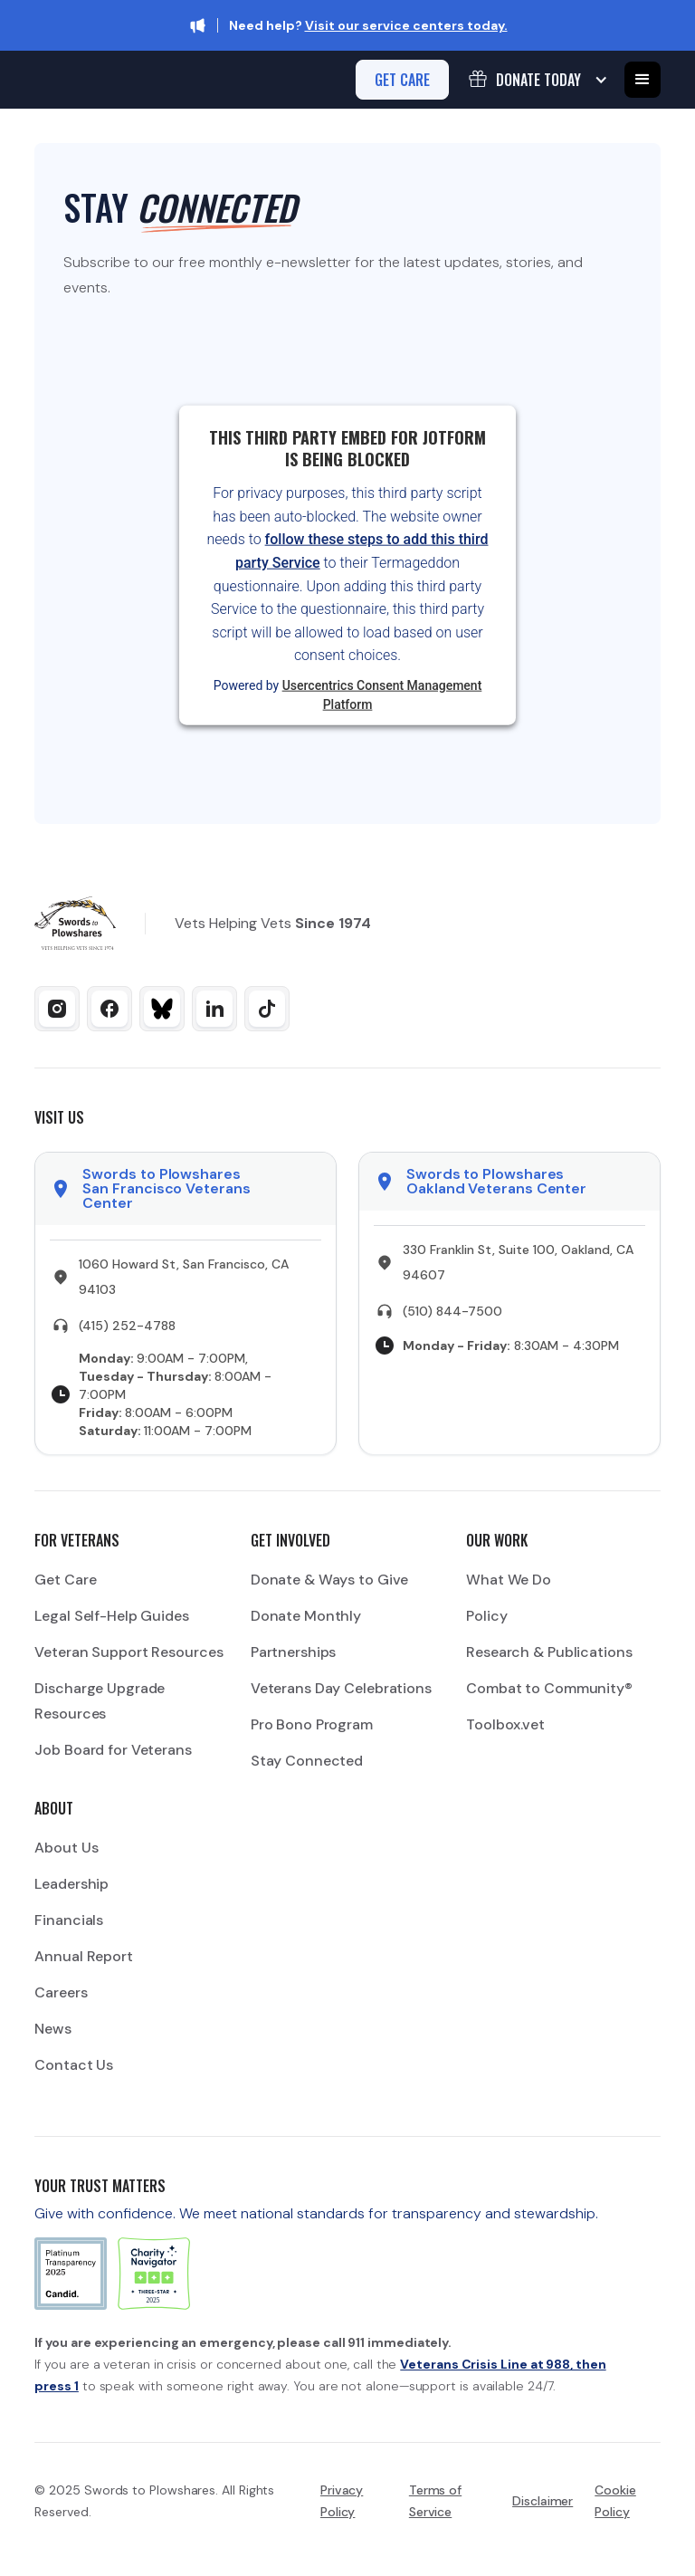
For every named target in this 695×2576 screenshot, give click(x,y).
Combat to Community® (549, 1688)
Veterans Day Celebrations (341, 1688)
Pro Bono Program (312, 1724)
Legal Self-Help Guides (111, 1615)
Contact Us (73, 2064)
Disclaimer (542, 2501)
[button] (536, 80)
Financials (68, 1920)
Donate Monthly (306, 1615)
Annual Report (83, 1956)
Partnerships (294, 1651)
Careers (60, 1992)
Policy (486, 1615)
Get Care (65, 1579)
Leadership (71, 1883)
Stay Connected (307, 1760)
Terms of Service (435, 2501)
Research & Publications (549, 1651)
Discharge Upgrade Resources (99, 1701)
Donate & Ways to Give (329, 1579)
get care (402, 80)
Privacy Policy (341, 2501)
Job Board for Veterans (112, 1749)
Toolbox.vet (505, 1724)
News (52, 2028)
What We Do (508, 1579)
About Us (66, 1847)
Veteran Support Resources (128, 1651)
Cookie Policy (615, 2501)
